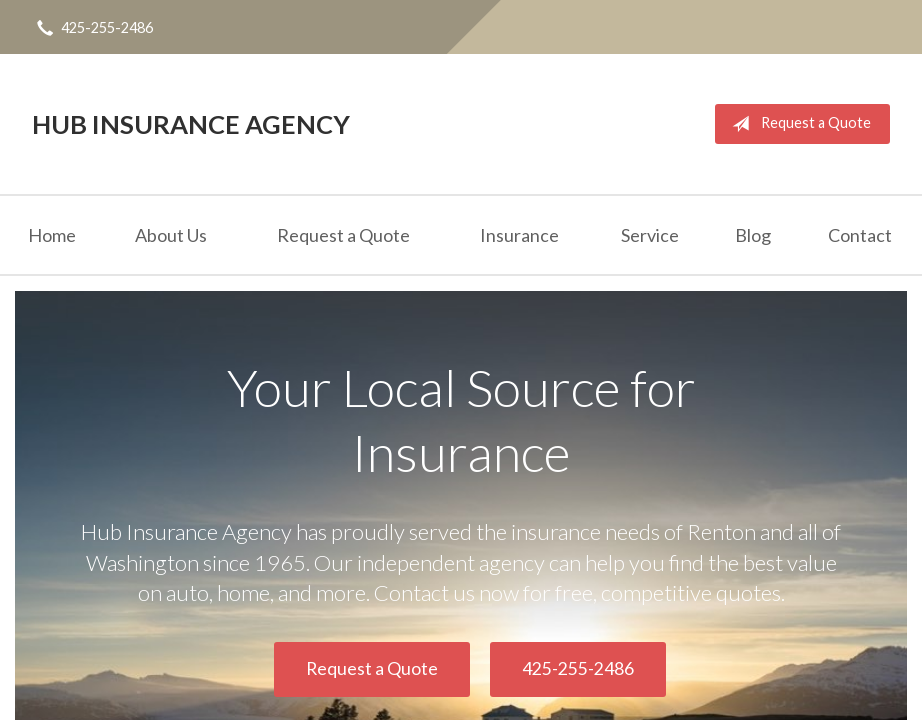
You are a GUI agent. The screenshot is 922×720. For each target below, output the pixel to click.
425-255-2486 (578, 668)
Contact (860, 235)
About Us (171, 235)
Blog (753, 235)
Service (650, 235)
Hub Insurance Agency (191, 124)
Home (52, 235)
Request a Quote (797, 124)
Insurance (519, 235)
